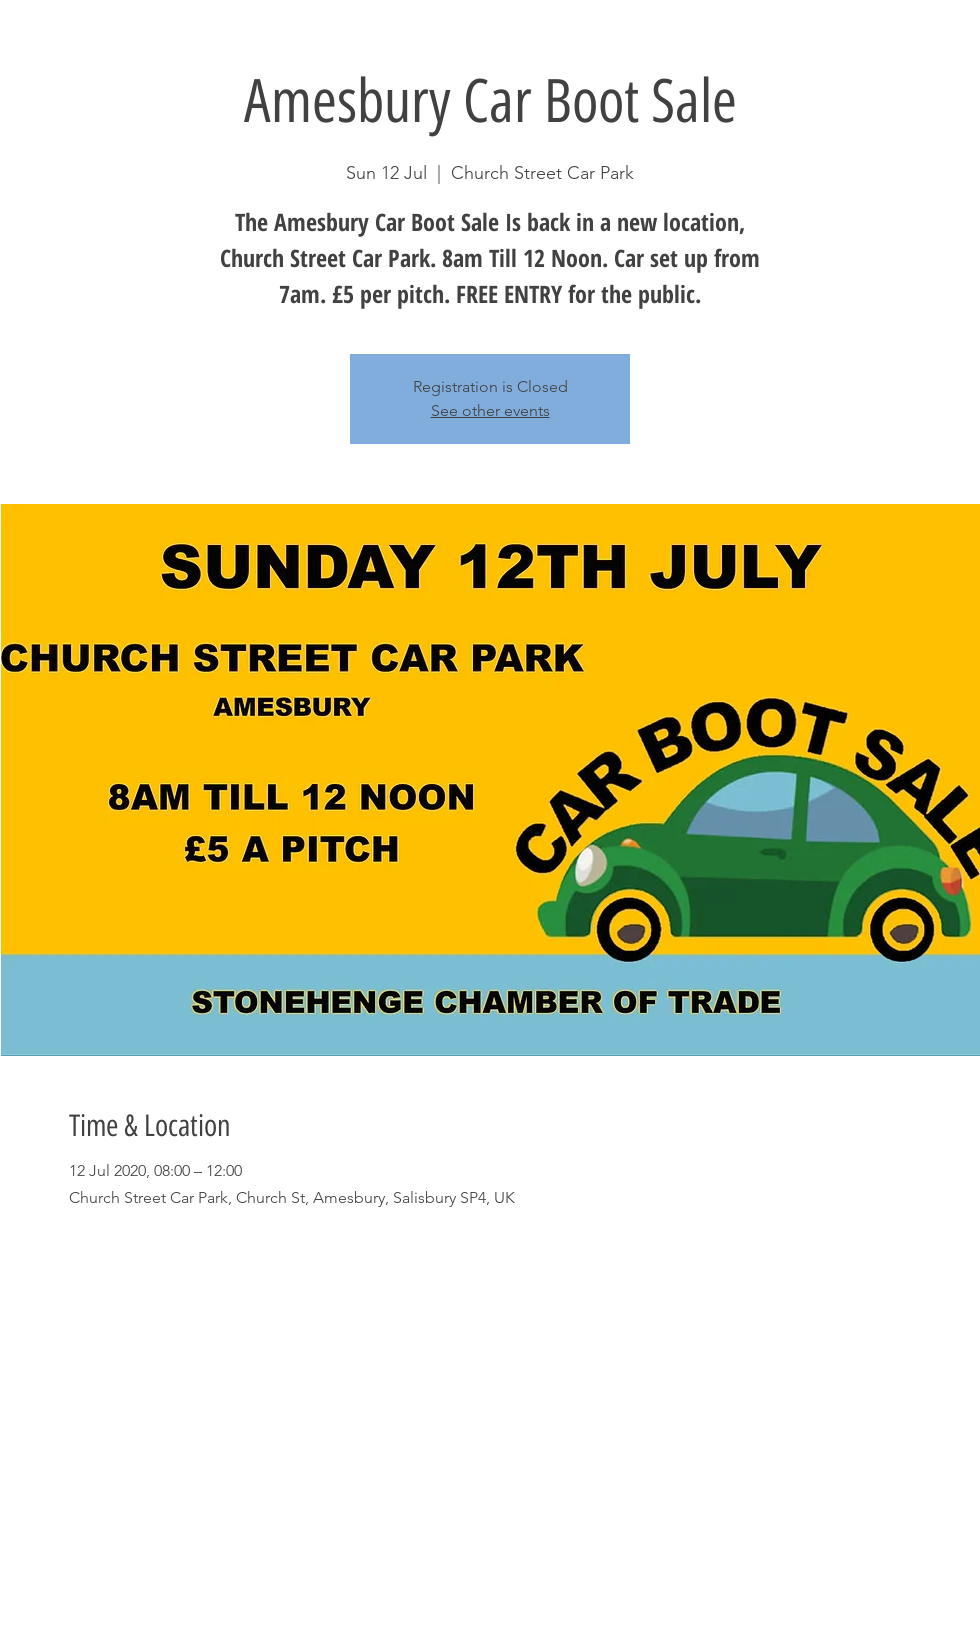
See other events (490, 410)
